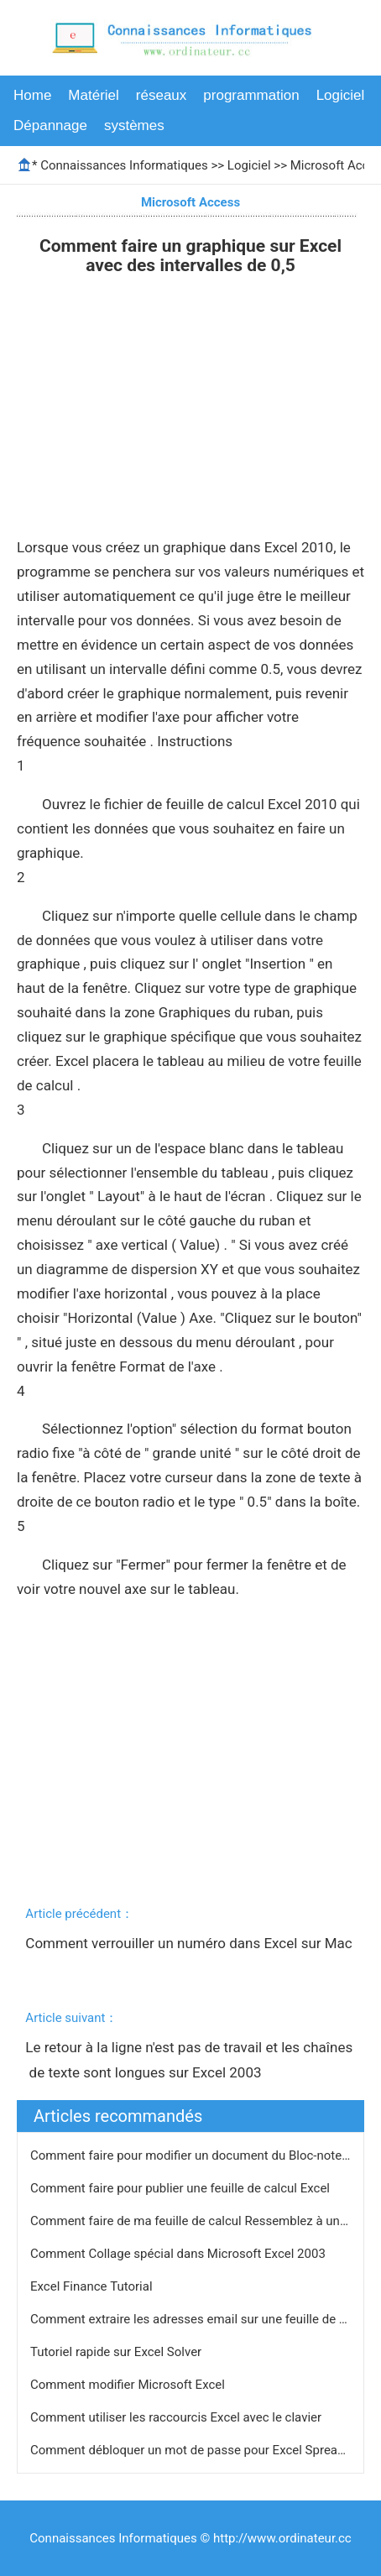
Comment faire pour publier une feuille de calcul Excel (181, 2188)
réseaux (161, 95)
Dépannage (50, 125)
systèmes (134, 125)
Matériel (93, 95)
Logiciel (340, 95)
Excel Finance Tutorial (92, 2286)
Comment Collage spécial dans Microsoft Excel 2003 (179, 2253)
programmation (251, 95)
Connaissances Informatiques (123, 165)
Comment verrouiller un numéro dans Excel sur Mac (188, 1956)
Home (32, 95)
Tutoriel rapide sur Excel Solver (117, 2351)
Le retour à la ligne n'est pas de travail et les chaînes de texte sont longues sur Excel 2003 (188, 2060)
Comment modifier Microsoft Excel (129, 2384)
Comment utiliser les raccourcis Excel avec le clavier (177, 2417)
